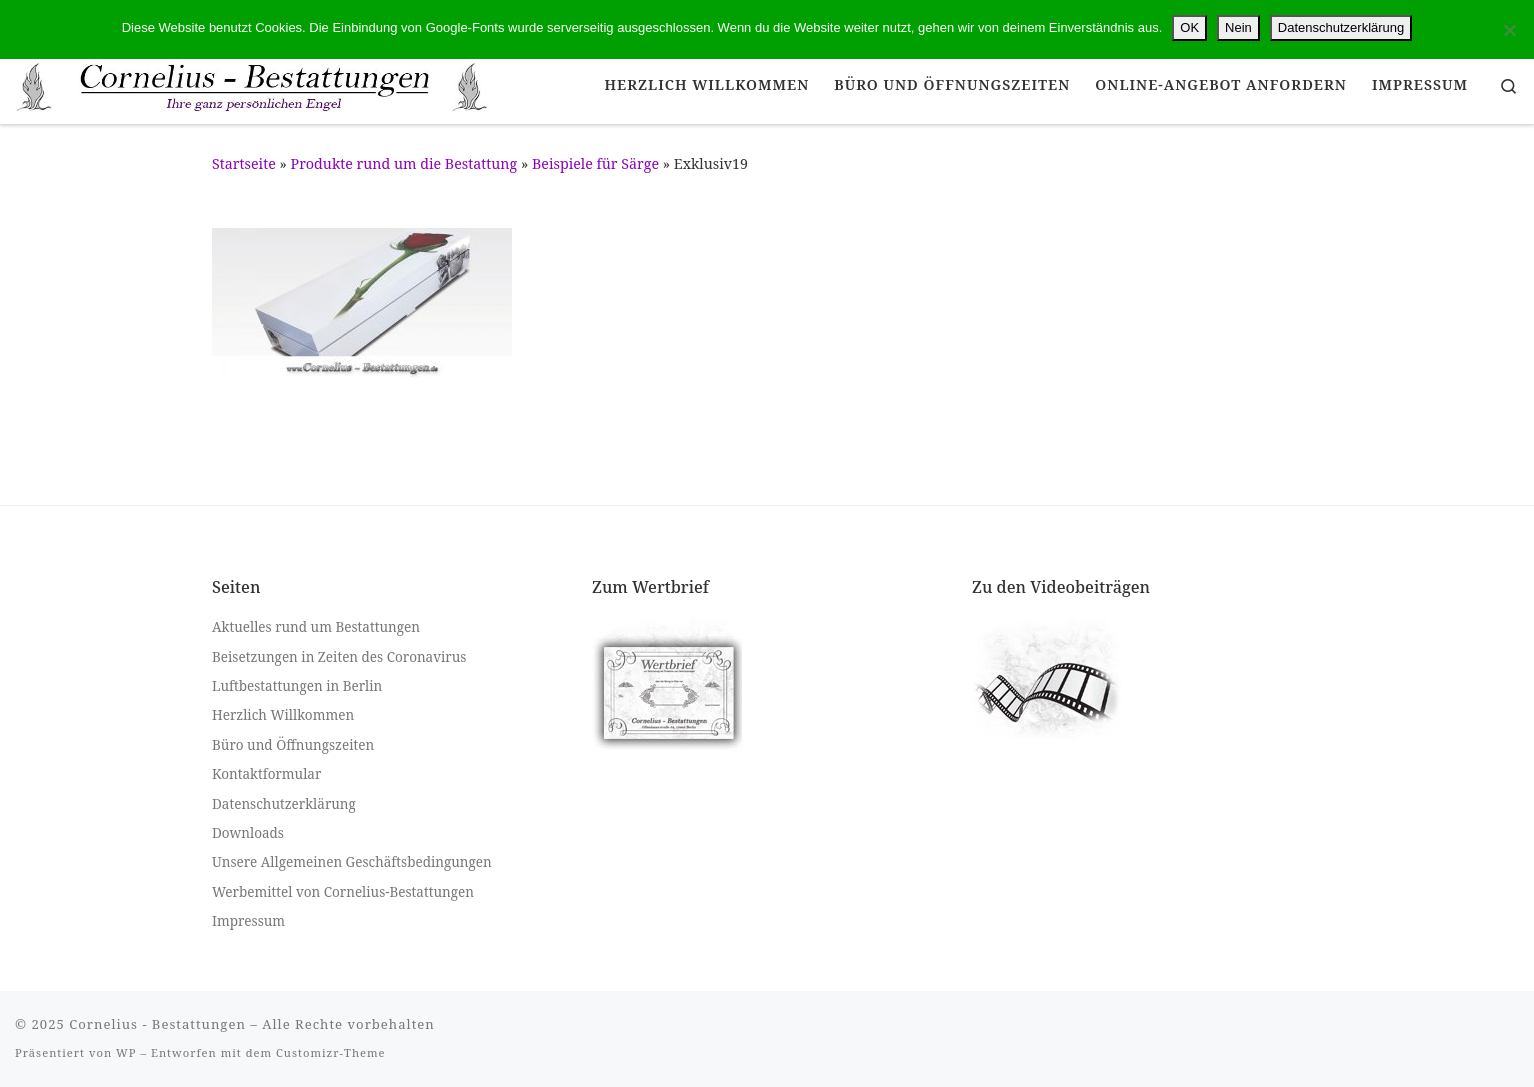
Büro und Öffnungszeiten (293, 745)
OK (1189, 27)
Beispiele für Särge (595, 163)
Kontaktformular (266, 774)
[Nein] (1509, 30)
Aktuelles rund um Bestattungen (316, 627)
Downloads (248, 833)
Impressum (248, 921)
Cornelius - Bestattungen (157, 1024)
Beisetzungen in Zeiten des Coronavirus (339, 657)
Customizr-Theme (331, 1052)
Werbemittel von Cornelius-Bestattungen (343, 892)
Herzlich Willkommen (283, 715)
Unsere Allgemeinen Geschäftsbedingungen (352, 862)
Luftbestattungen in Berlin (297, 686)
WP (126, 1052)
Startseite (244, 163)
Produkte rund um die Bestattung (404, 163)
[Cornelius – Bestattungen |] (253, 83)
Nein (1238, 27)
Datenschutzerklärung (284, 804)
